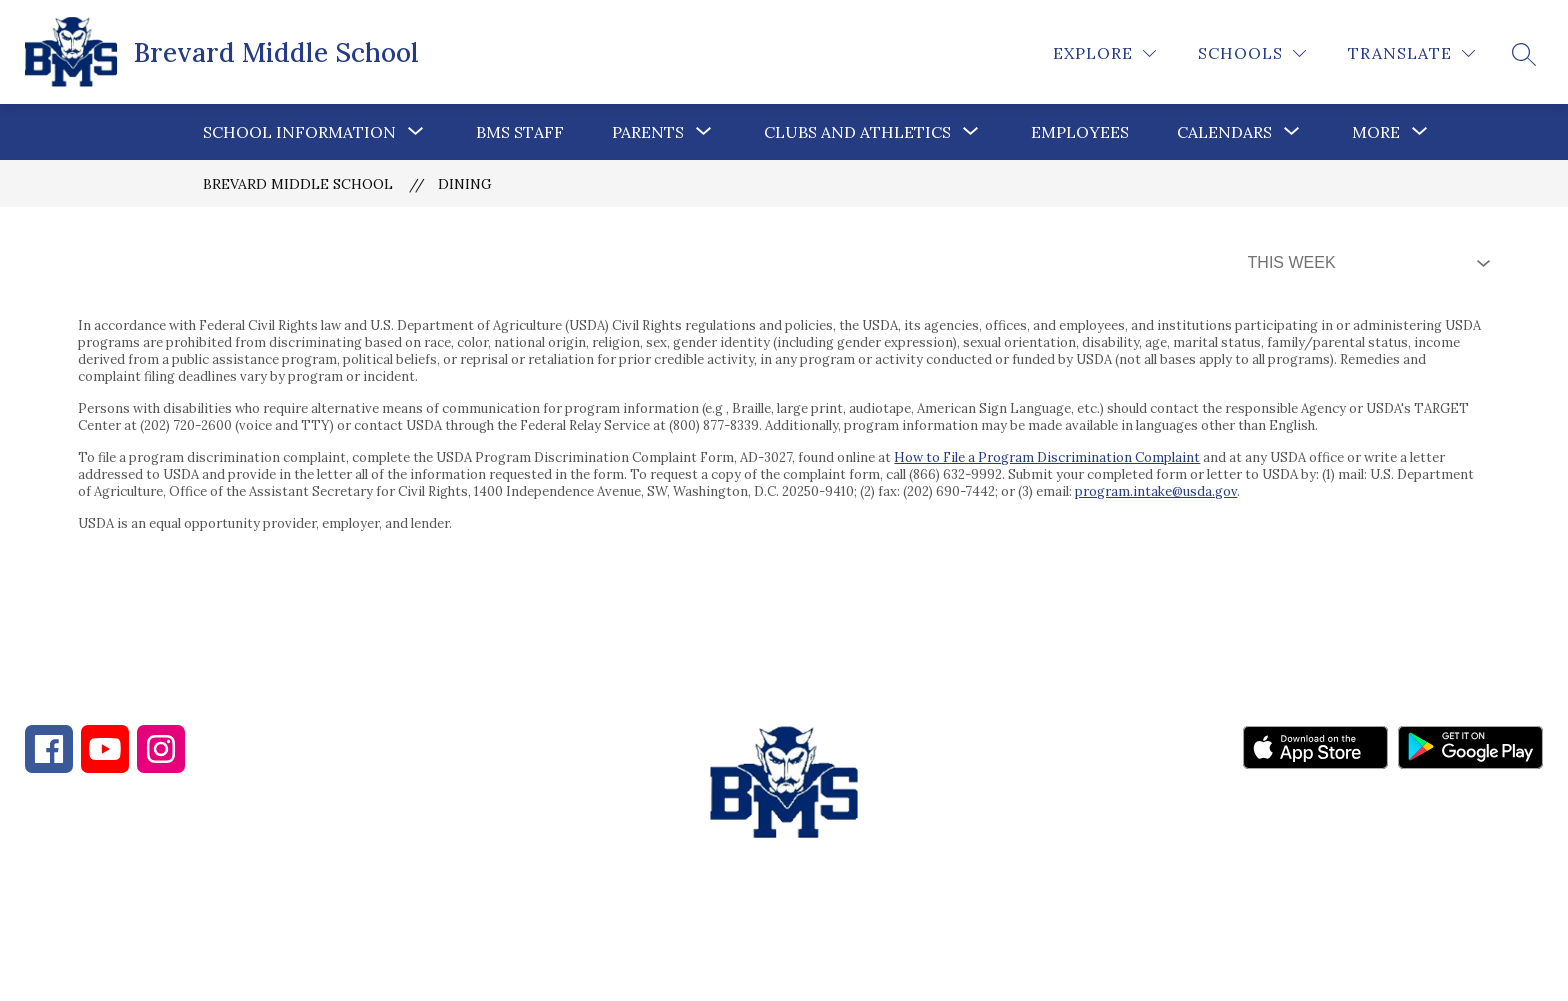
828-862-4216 (378, 893)
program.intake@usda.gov (1156, 491)
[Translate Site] (1411, 53)
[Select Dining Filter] (1365, 263)
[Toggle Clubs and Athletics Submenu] (971, 132)
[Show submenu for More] (1376, 132)
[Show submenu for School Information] (299, 132)
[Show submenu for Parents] (648, 132)
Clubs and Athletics (857, 132)
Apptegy (826, 972)
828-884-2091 (201, 893)
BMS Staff (520, 132)
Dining (465, 184)
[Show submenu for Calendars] (1224, 132)
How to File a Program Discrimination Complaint (1047, 457)
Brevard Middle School (298, 184)
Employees (1080, 132)
